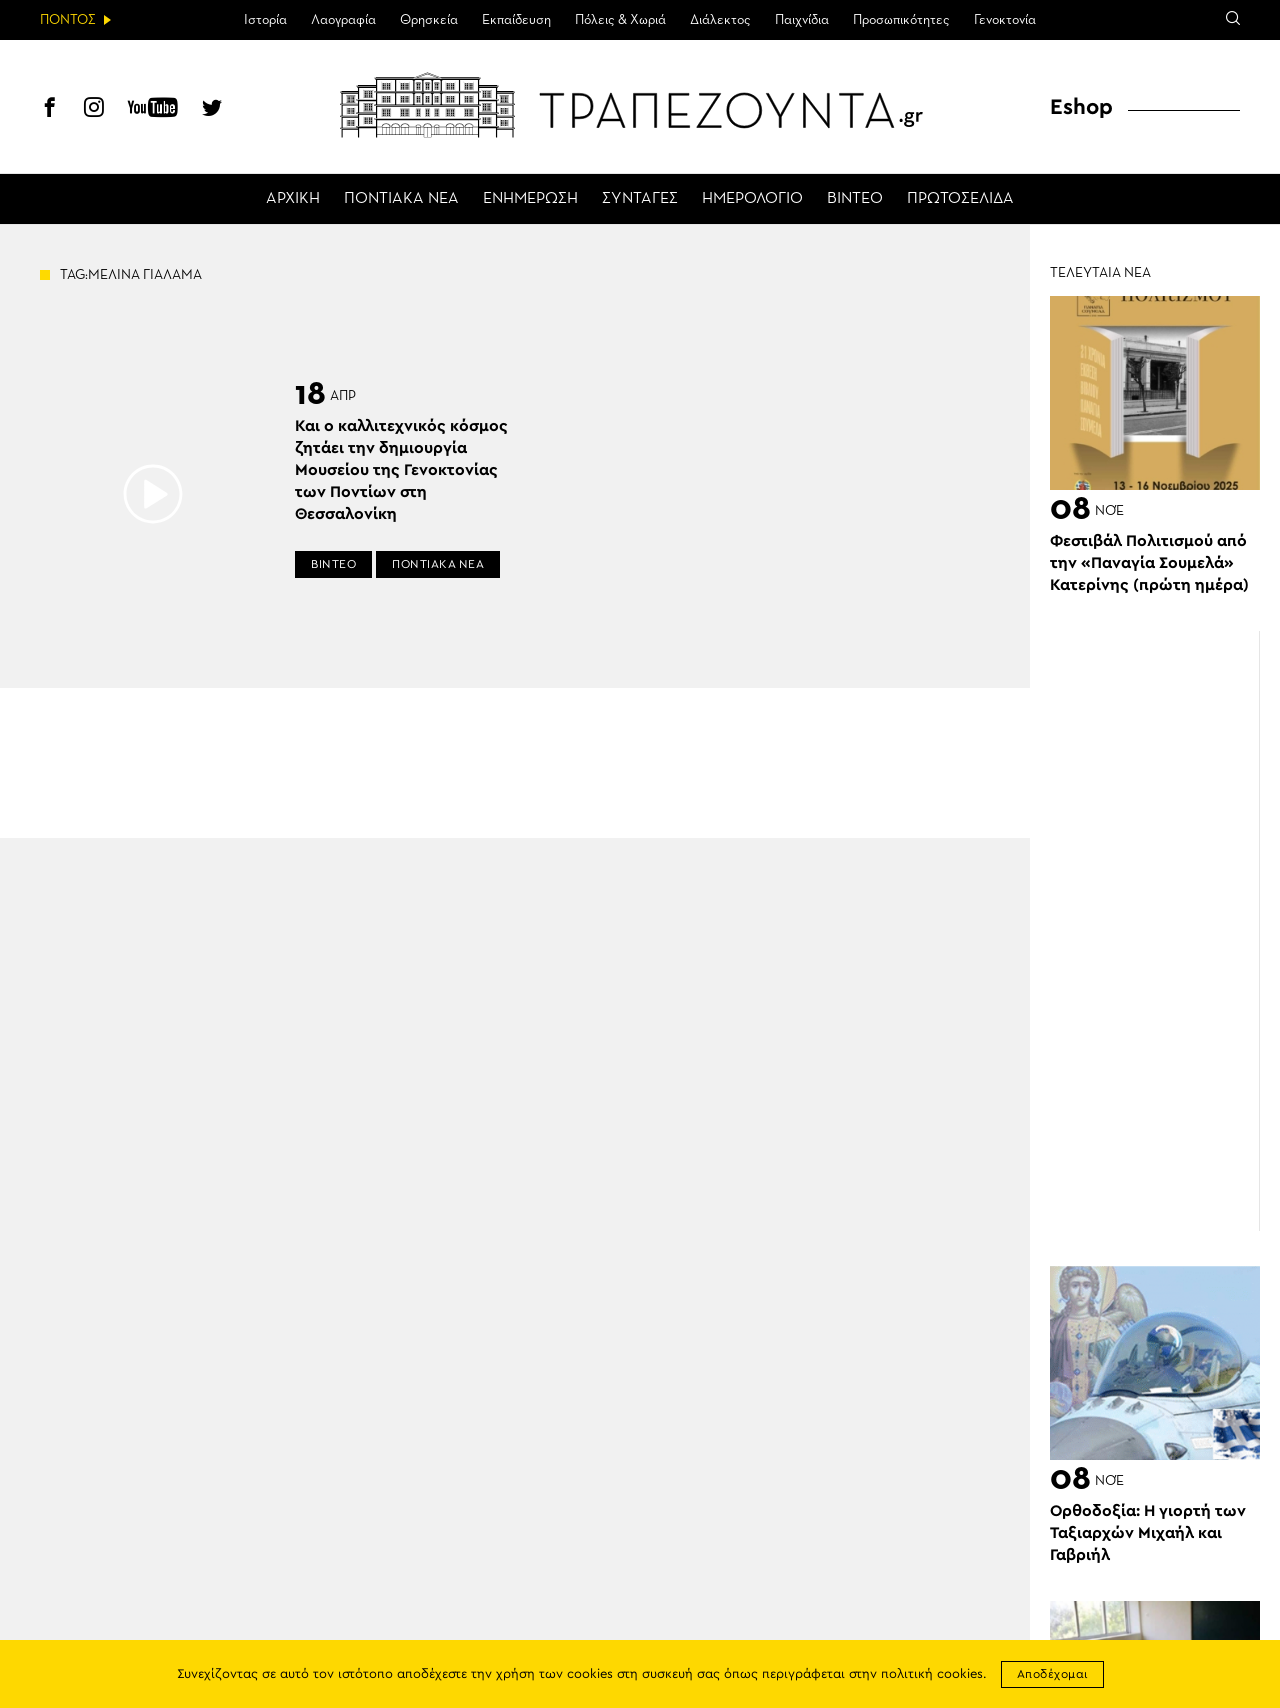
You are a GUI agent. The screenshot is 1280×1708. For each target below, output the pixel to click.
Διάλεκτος (720, 20)
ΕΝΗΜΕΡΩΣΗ (530, 199)
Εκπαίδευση (516, 20)
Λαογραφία (343, 20)
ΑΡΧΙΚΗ (293, 199)
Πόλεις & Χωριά (620, 20)
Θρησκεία (429, 20)
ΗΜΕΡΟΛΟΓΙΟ (752, 199)
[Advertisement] (1165, 931)
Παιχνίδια (802, 20)
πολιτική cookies (932, 1674)
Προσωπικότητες (901, 20)
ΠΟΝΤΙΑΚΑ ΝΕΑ (401, 199)
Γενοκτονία (1005, 20)
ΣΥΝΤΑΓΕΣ (640, 199)
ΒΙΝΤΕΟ (855, 199)
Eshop (1081, 107)
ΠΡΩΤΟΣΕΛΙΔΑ (960, 199)
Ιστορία (265, 20)
